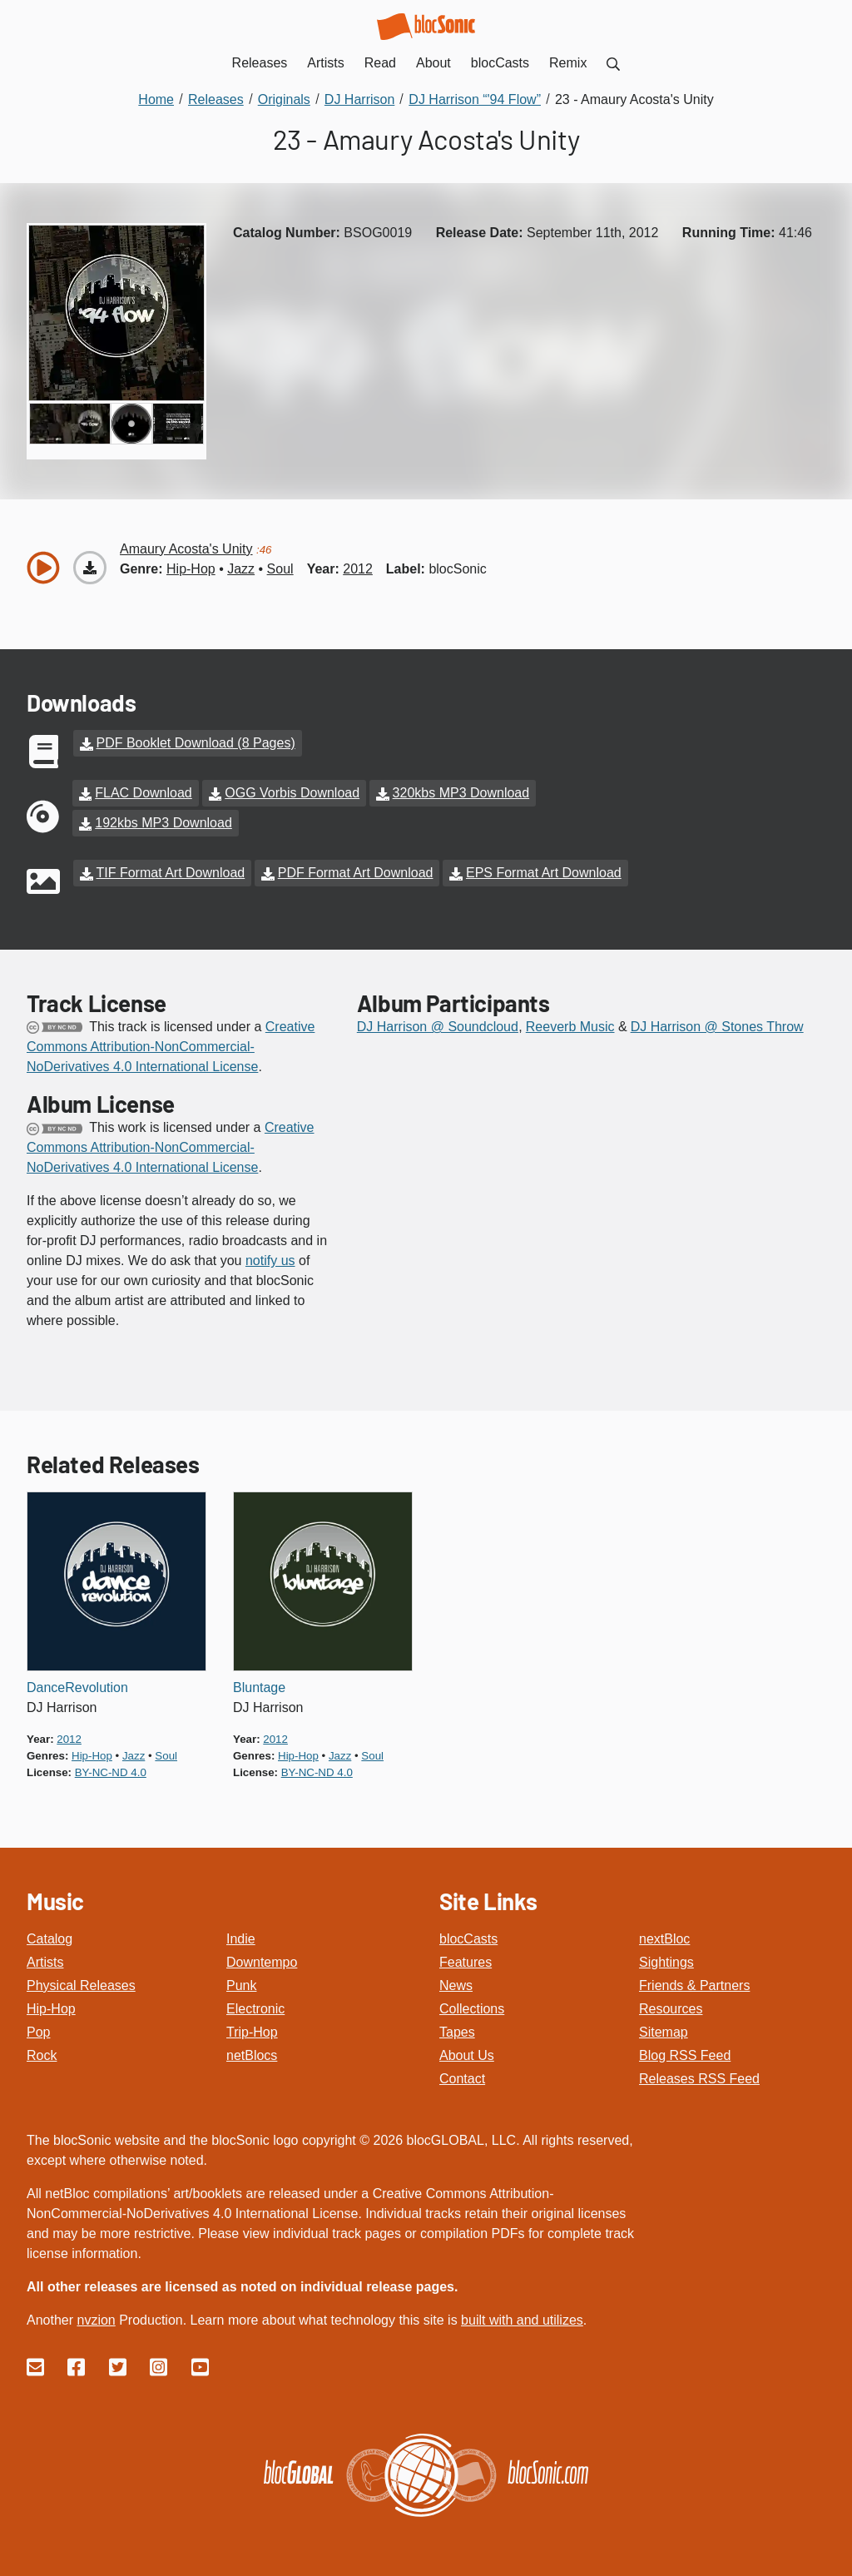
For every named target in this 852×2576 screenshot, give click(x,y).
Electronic (255, 2009)
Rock (42, 2055)
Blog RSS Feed (685, 2055)
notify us (270, 1260)
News (456, 1985)
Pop (38, 2032)
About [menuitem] (433, 63)
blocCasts (468, 1939)
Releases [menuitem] (260, 63)
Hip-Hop (51, 2009)
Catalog (49, 1939)
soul (280, 569)
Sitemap (663, 2032)
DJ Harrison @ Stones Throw (717, 1027)
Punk (241, 1985)
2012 (358, 569)
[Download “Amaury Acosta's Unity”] (89, 567)
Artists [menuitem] (325, 63)
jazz (241, 569)
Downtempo (261, 1962)
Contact (462, 2079)
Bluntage (259, 1687)
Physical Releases (81, 1985)
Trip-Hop (252, 2032)
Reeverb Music (570, 1027)
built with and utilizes (522, 2320)
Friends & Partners (694, 1985)
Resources (670, 2009)
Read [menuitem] (380, 63)
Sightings (666, 1962)
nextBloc (664, 1939)
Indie (240, 1939)
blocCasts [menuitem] (500, 63)
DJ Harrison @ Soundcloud (437, 1027)
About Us (466, 2055)
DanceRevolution (77, 1687)
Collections (471, 2009)
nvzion (96, 2320)
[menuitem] (613, 63)
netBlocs (251, 2055)
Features (465, 1962)
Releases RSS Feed (699, 2079)
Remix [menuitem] (568, 63)
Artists (45, 1962)
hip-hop (190, 569)
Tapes (457, 2032)
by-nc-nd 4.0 (110, 1772)
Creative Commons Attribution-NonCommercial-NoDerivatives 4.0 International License (171, 1047)
